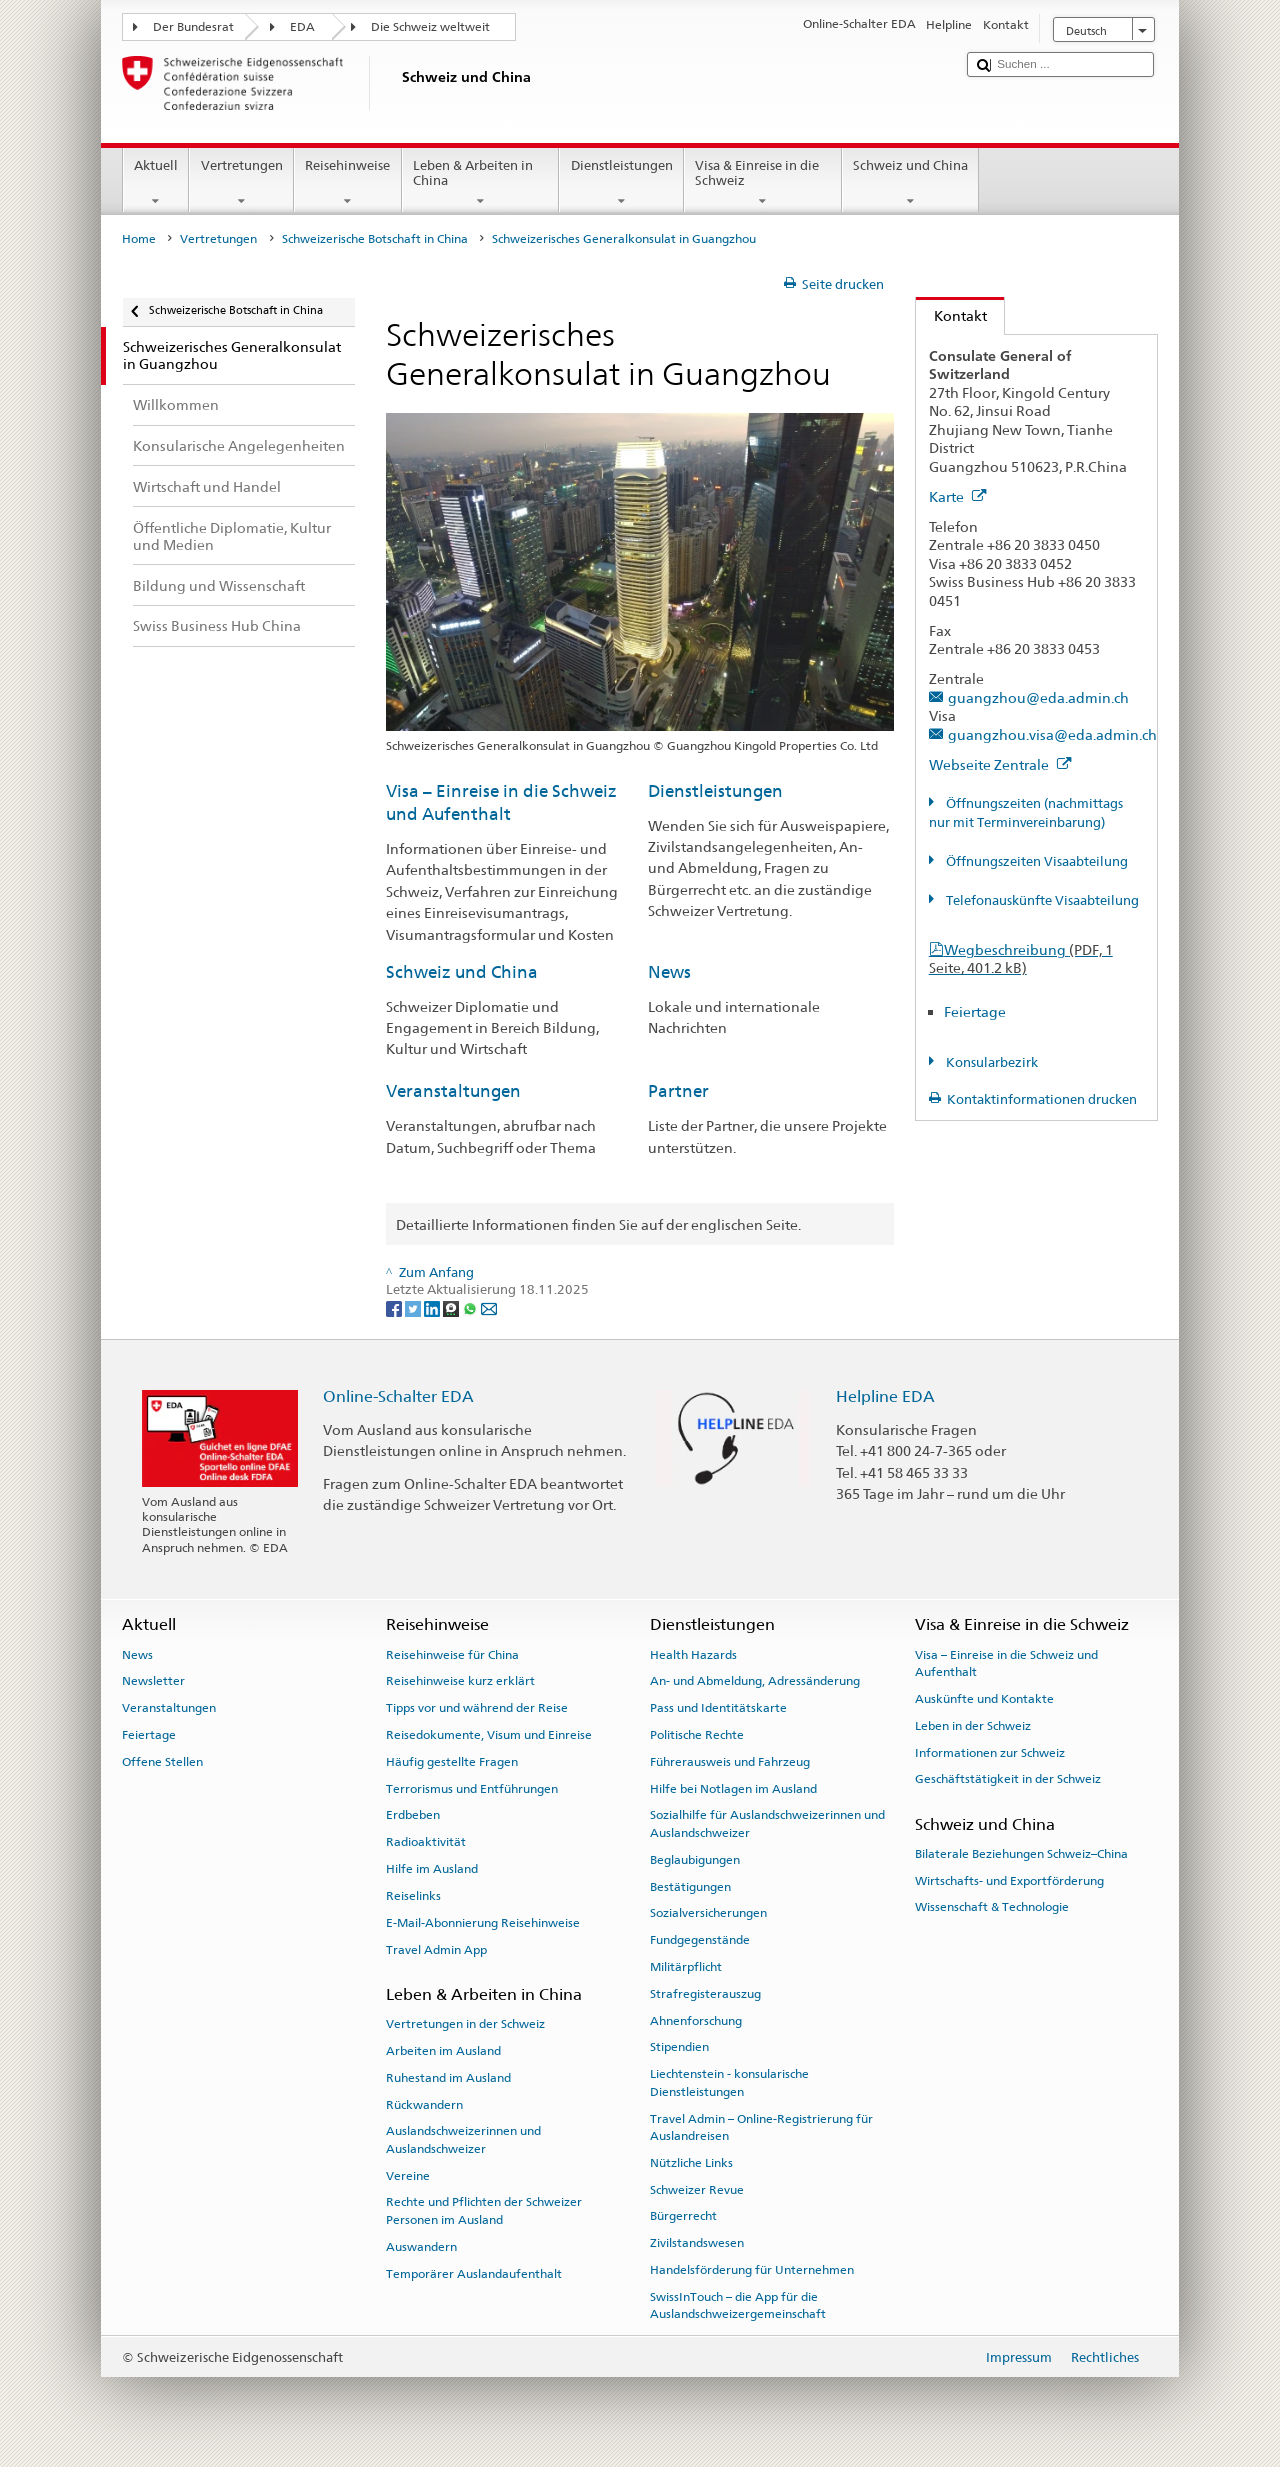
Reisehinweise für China (452, 1654)
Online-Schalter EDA (398, 1396)
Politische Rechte (697, 1735)
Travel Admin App (436, 1949)
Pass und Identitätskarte (718, 1708)
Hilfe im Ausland (432, 1869)
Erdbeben (413, 1815)
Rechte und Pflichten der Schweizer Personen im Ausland (484, 2210)
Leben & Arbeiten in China (481, 183)
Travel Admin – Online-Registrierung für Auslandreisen (761, 2126)
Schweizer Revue (697, 2189)
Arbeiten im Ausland (443, 2051)
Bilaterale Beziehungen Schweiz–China (1021, 1854)
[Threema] (452, 1308)
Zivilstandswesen (697, 2243)
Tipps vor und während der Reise (477, 1708)
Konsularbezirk (990, 1062)
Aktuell (156, 183)
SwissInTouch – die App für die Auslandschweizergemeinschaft (738, 2305)
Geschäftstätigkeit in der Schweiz (1008, 1779)
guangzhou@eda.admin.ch (1038, 697)
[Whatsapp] (471, 1308)
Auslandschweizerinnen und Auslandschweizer (463, 2139)
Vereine (408, 2175)
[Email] (489, 1308)
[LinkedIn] (433, 1308)
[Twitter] (414, 1308)
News (669, 972)
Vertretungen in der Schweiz (465, 2024)
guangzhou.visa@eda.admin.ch (1052, 734)
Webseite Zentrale (1000, 764)
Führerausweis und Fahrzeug (730, 1762)
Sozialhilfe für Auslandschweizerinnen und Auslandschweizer (767, 1823)
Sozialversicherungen (708, 1913)
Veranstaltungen (453, 1091)
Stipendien (679, 2047)
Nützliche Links (691, 2163)
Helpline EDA (885, 1396)
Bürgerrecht (683, 2216)
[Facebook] (395, 1308)
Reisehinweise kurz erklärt (460, 1681)
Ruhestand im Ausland (448, 2078)
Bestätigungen (690, 1886)
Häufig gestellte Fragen (452, 1762)
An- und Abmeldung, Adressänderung (755, 1681)
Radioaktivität (426, 1842)
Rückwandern (424, 2104)
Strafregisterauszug (705, 1994)
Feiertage (975, 1011)
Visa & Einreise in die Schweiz (763, 183)
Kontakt (951, 315)
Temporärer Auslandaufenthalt (474, 2273)
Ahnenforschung (696, 2020)
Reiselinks (413, 1896)
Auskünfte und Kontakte (984, 1699)
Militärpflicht (686, 1967)
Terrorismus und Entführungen (472, 1788)
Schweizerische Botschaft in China (375, 239)
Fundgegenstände (700, 1940)
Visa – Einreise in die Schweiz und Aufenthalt (1006, 1662)
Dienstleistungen (621, 183)
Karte (958, 496)
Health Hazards (693, 1654)
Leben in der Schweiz (973, 1726)
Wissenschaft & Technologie (992, 1907)
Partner (678, 1091)
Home (139, 239)
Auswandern (421, 2247)
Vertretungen (241, 183)
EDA (302, 27)
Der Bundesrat (193, 27)
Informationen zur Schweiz (990, 1752)
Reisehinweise (348, 183)
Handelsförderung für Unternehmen (752, 2270)
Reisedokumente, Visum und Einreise (489, 1735)
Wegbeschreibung (1021, 959)
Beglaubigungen (695, 1860)
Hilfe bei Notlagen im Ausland (733, 1788)
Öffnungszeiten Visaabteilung (1035, 861)
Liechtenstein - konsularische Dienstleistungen (729, 2082)
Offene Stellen (162, 1762)
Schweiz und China (911, 183)
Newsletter (153, 1681)
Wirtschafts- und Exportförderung (1009, 1881)
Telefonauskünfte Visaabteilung (1041, 900)
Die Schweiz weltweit (430, 27)
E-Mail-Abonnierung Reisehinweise (483, 1923)
